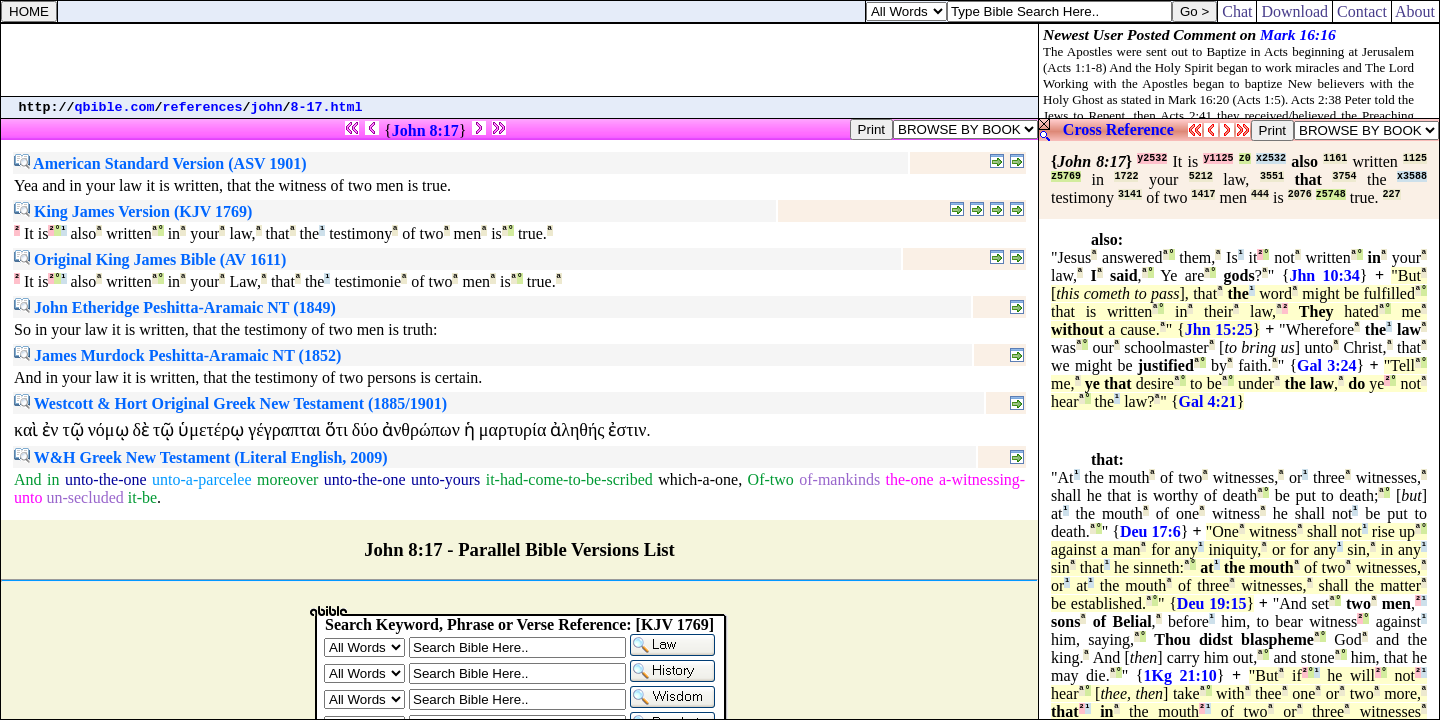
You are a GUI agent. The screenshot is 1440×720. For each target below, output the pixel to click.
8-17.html (327, 107)
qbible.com (115, 107)
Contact (1362, 11)
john (267, 107)
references (203, 107)
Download (1294, 11)
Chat (1237, 11)
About (1415, 11)
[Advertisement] (520, 60)
